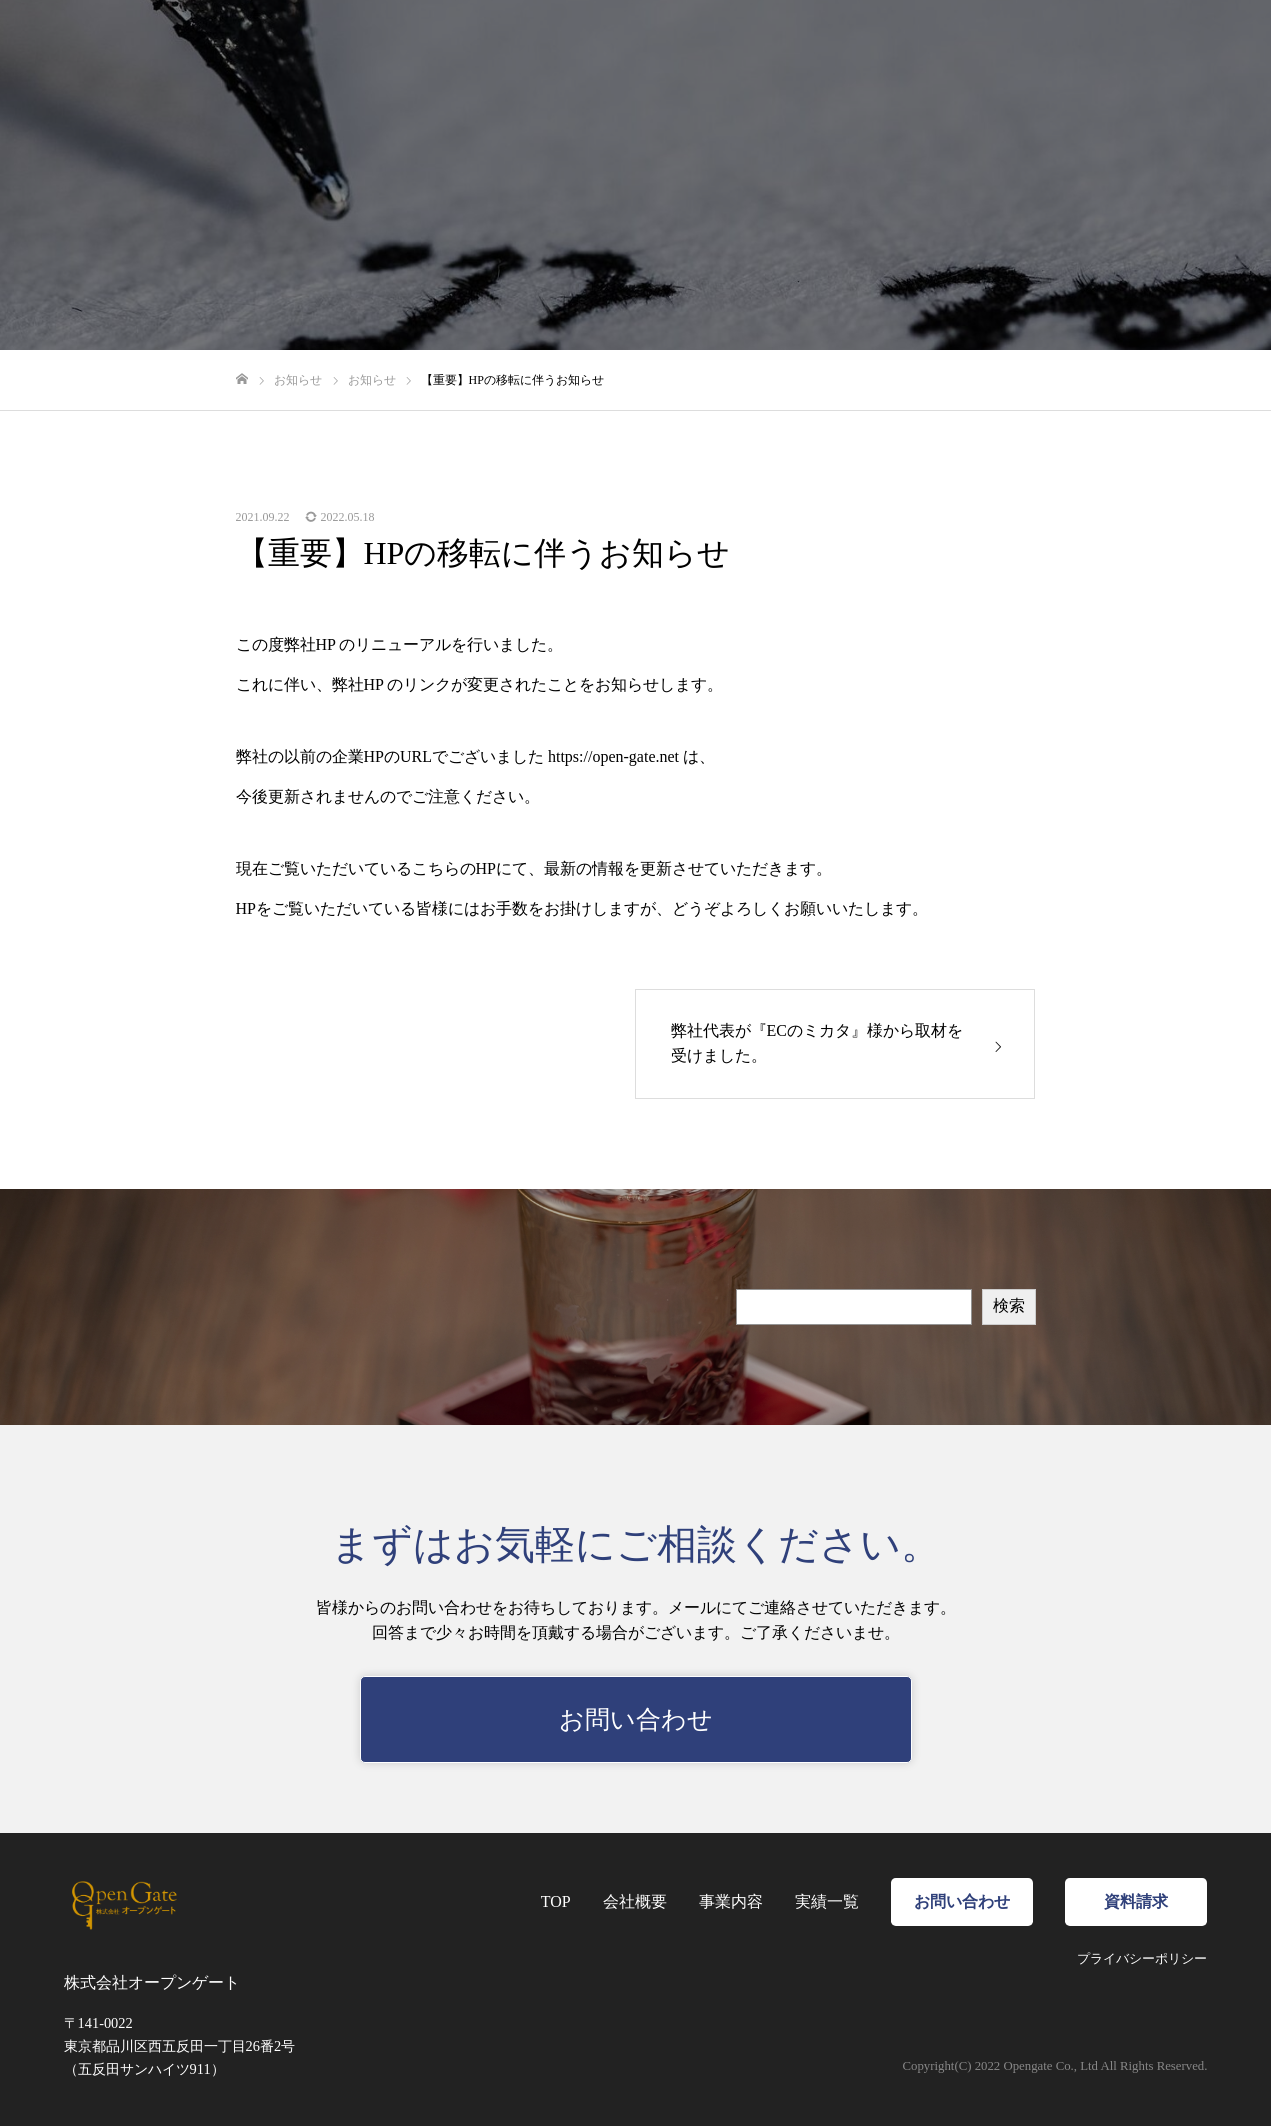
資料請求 (1136, 1901)
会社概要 (635, 1901)
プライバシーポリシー (1142, 1959)
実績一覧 (827, 1901)
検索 (1009, 1305)
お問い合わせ (636, 1719)
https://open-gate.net (613, 756)
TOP (556, 1901)
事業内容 (731, 1901)
